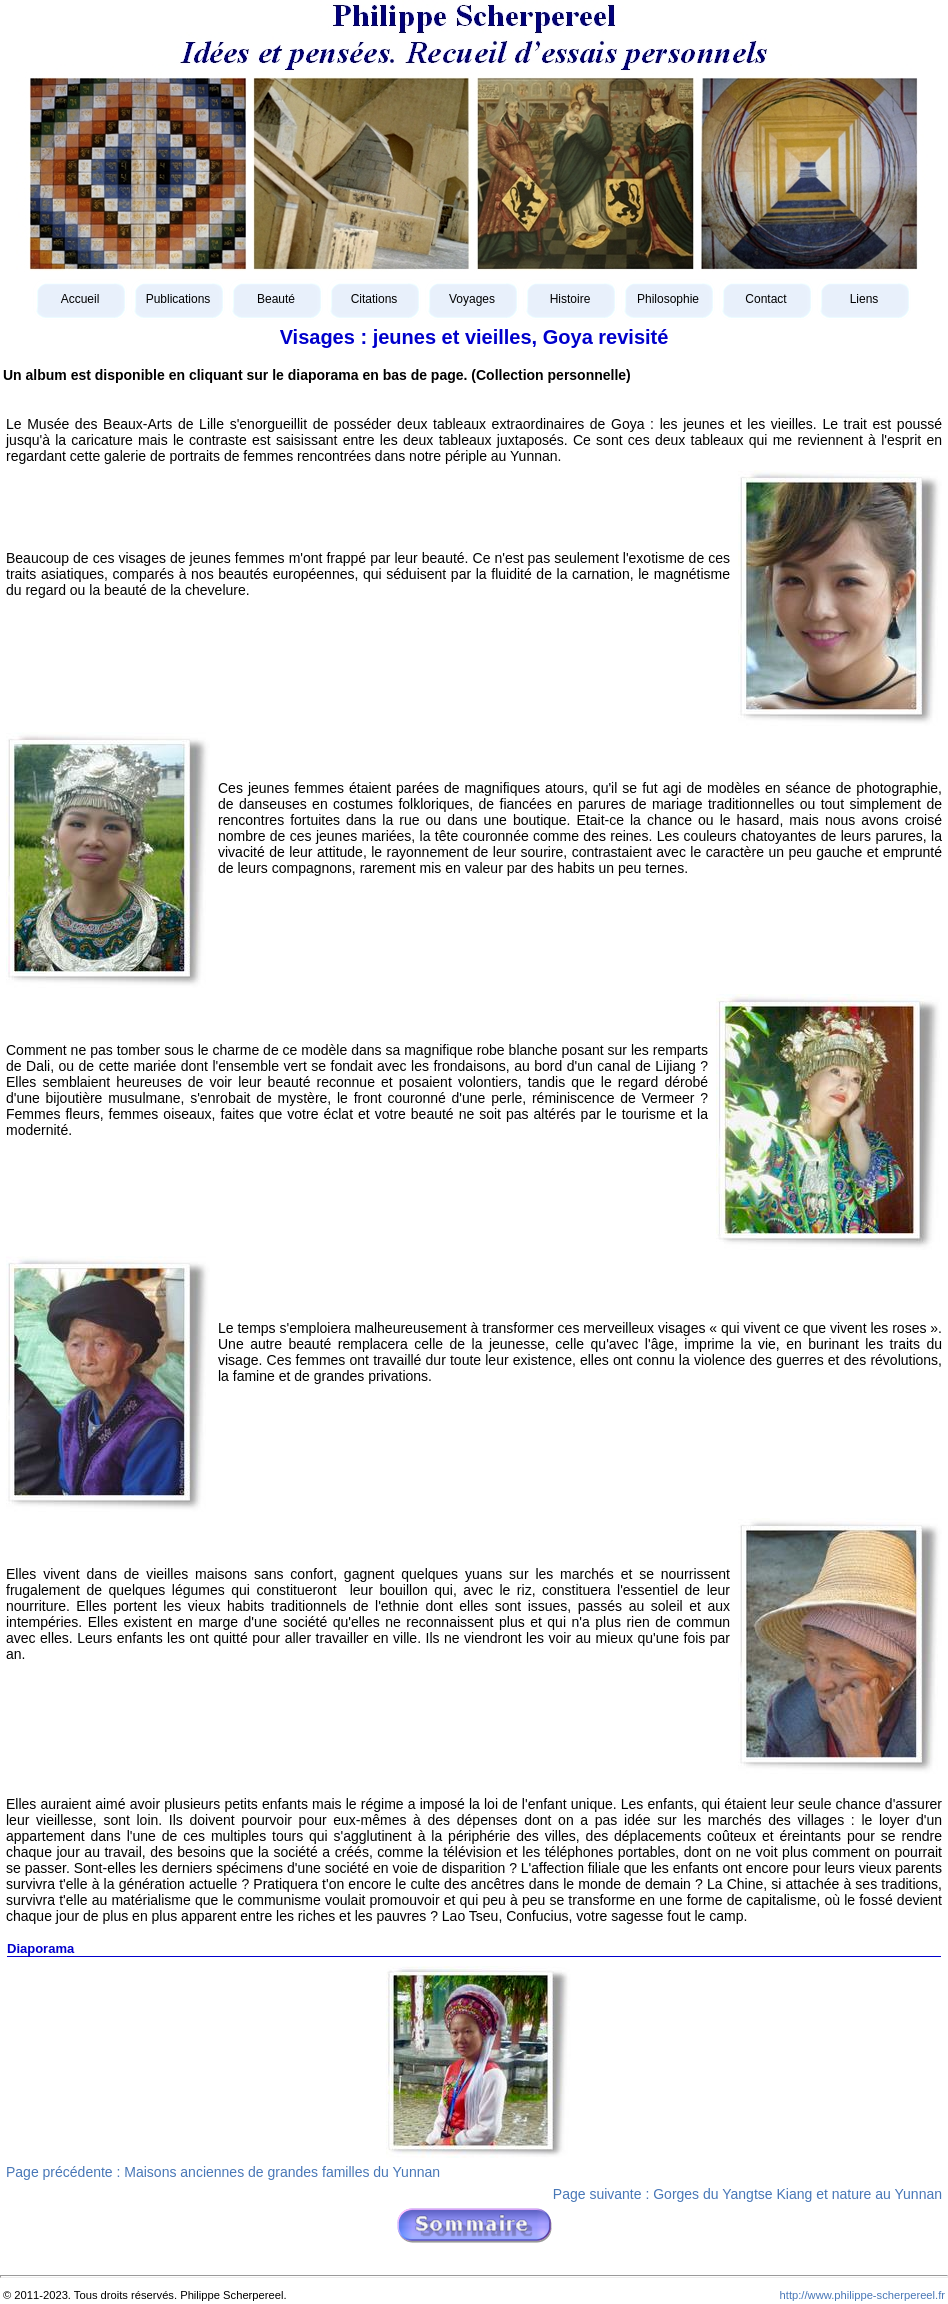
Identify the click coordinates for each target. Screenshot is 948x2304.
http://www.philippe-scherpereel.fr (862, 2295)
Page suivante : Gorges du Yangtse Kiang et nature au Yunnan (747, 2194)
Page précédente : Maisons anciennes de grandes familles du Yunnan (223, 2172)
